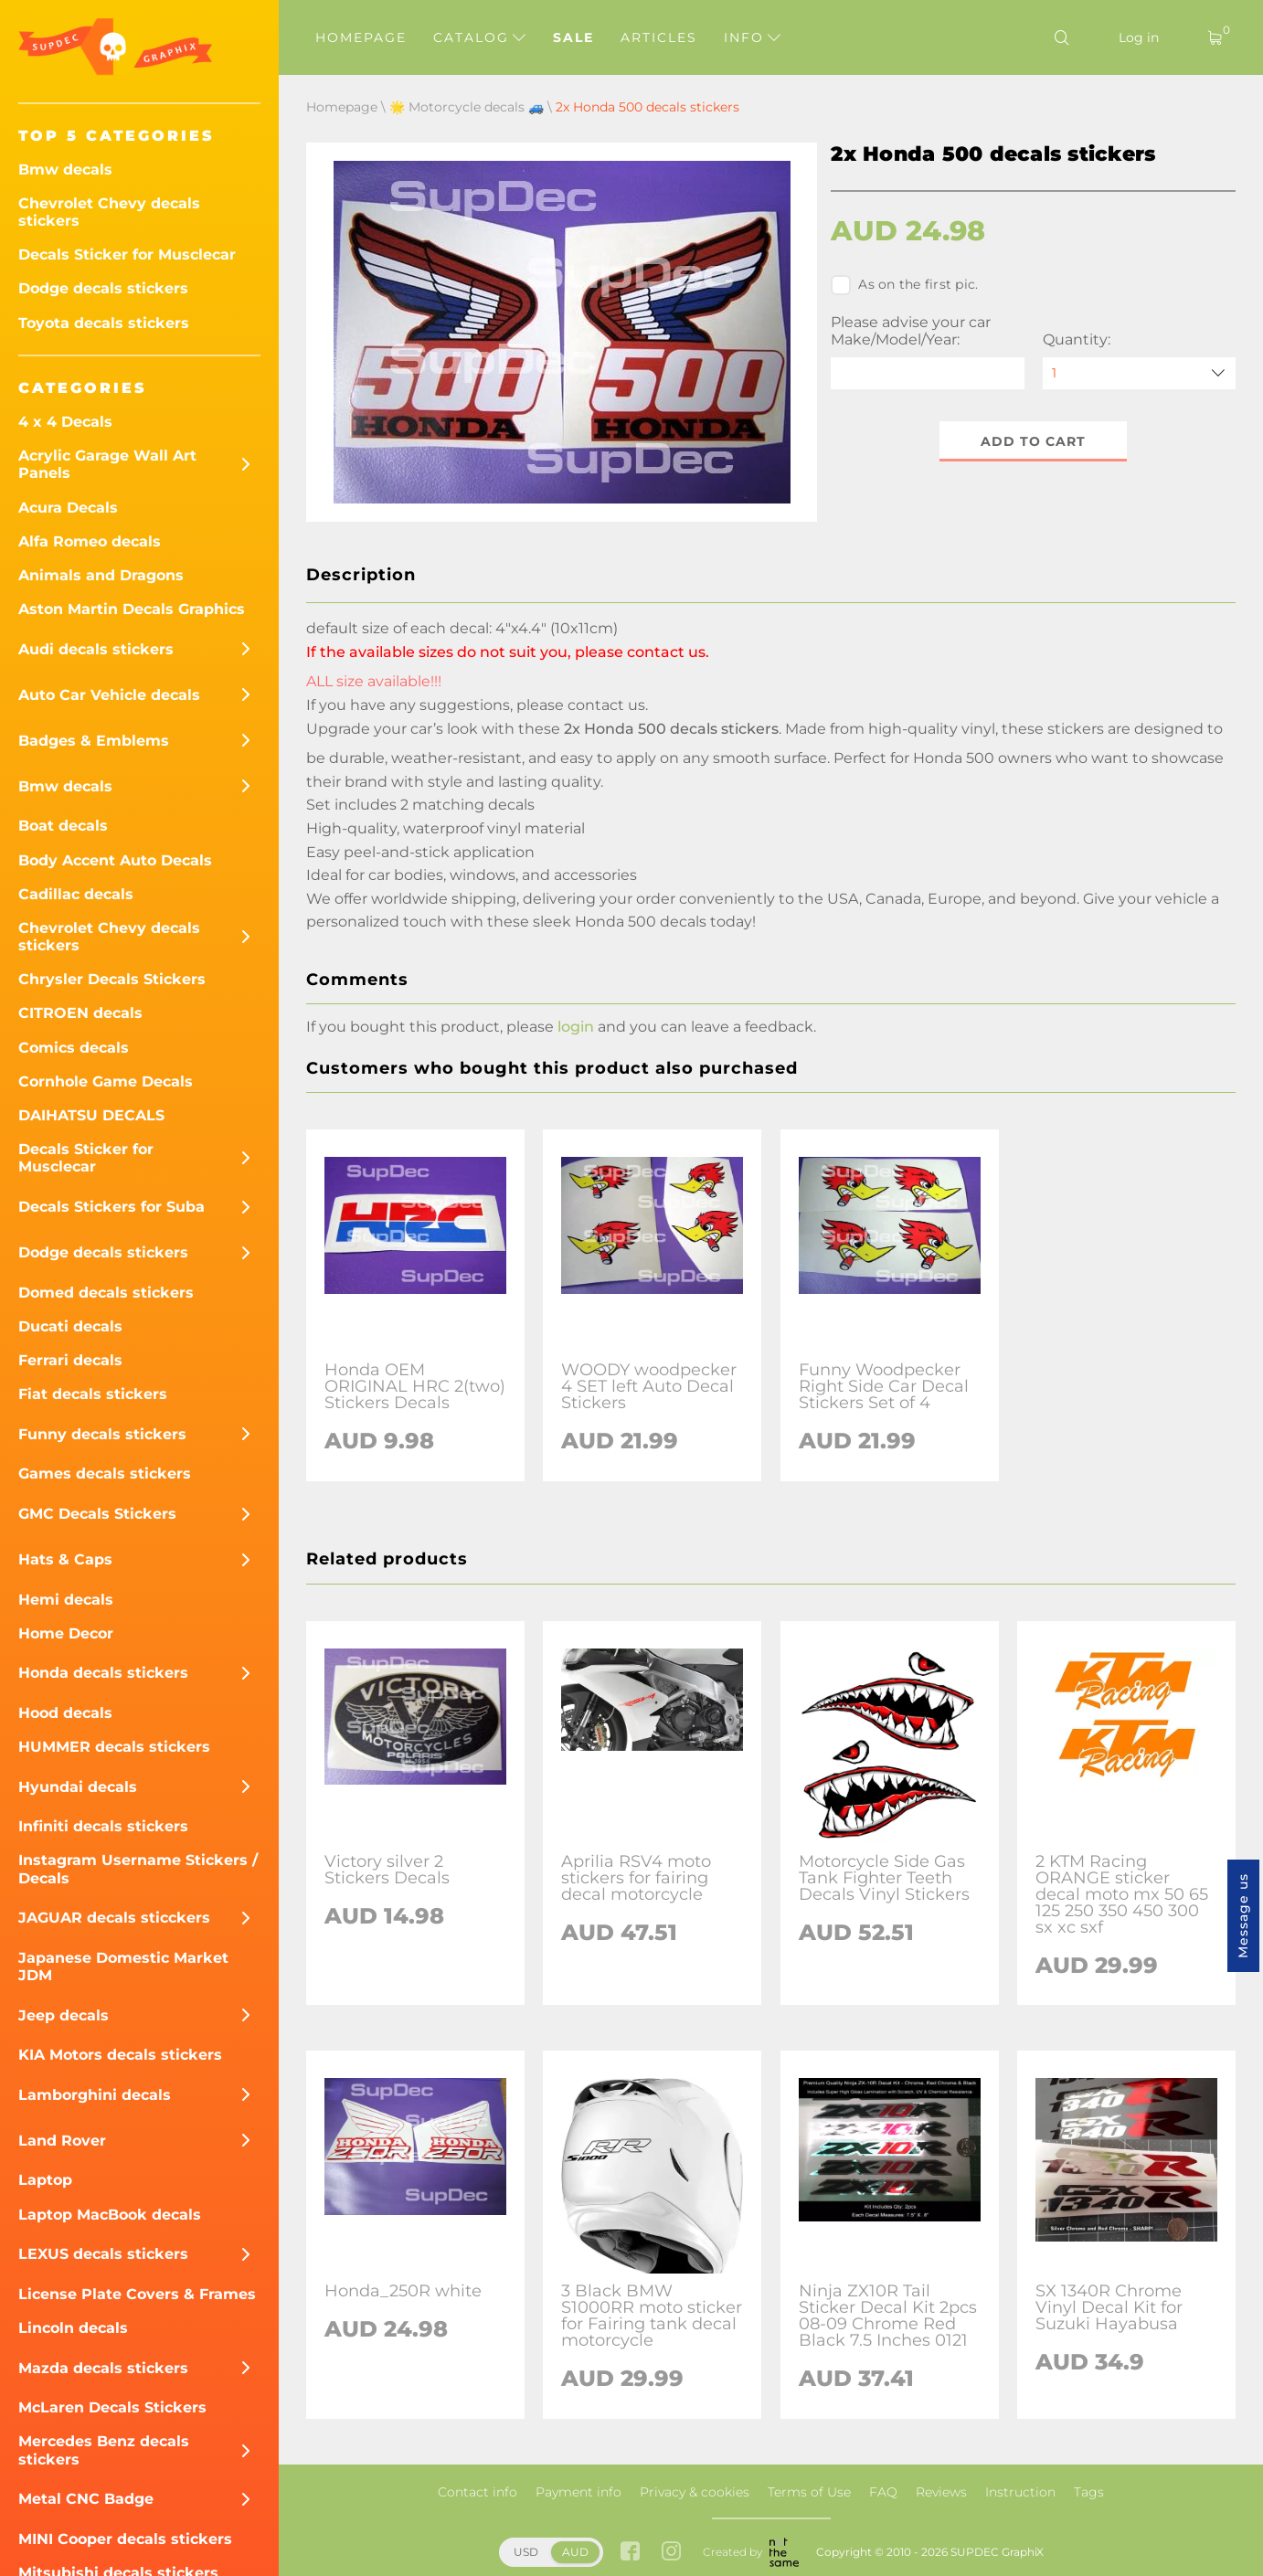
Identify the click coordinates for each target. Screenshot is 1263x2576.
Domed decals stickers (106, 1292)
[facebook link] (630, 2552)
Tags (1089, 2492)
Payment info (578, 2492)
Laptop (45, 2180)
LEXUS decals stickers (103, 2254)
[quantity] (1139, 373)
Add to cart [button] (1033, 441)
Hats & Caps (65, 1559)
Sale (573, 37)
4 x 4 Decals (65, 421)
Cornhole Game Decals (105, 1081)
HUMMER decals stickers (114, 1746)
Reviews (941, 2492)
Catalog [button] (479, 37)
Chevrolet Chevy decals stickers (109, 212)
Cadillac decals (75, 894)
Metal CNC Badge (86, 2498)
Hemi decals (65, 1599)
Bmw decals (65, 169)
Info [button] (752, 37)
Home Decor (65, 1633)
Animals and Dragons (101, 575)
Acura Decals (68, 507)
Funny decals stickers (102, 1434)
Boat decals (63, 825)
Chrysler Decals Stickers (112, 979)
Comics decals (73, 1047)
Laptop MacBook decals (109, 2214)
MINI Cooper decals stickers (125, 2539)
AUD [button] (575, 2552)
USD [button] (526, 2552)
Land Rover (62, 2140)
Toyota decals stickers (103, 323)
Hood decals (65, 1713)
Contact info (477, 2492)
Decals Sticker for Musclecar (127, 254)
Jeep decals (63, 2015)
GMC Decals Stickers (97, 1513)
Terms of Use (809, 2492)
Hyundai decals (77, 1787)
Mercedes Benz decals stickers (103, 2450)
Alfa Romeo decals (89, 541)
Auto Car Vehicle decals (109, 695)
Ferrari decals (70, 1360)
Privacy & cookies (694, 2492)
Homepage (361, 37)
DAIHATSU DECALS (91, 1115)
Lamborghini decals (94, 2095)
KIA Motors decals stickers (120, 2054)
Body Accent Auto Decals (115, 860)
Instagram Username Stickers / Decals (138, 1868)
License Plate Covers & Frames (137, 2294)
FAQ (883, 2492)
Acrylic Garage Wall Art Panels (107, 464)
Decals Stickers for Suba (111, 1206)
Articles (659, 37)
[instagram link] (671, 2552)
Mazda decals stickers (103, 2368)
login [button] (575, 1026)
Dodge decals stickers (103, 288)
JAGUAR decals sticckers (114, 1917)
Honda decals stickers (103, 1672)
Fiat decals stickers (92, 1394)
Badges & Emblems (93, 740)
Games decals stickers (104, 1473)
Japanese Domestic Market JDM (123, 1966)
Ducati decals (70, 1326)
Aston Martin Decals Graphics (131, 609)
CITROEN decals (80, 1013)
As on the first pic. (904, 285)
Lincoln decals (73, 2328)
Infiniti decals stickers (103, 1826)
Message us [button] (1243, 1915)
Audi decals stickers (96, 649)
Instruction (1020, 2492)
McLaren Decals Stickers (112, 2407)
